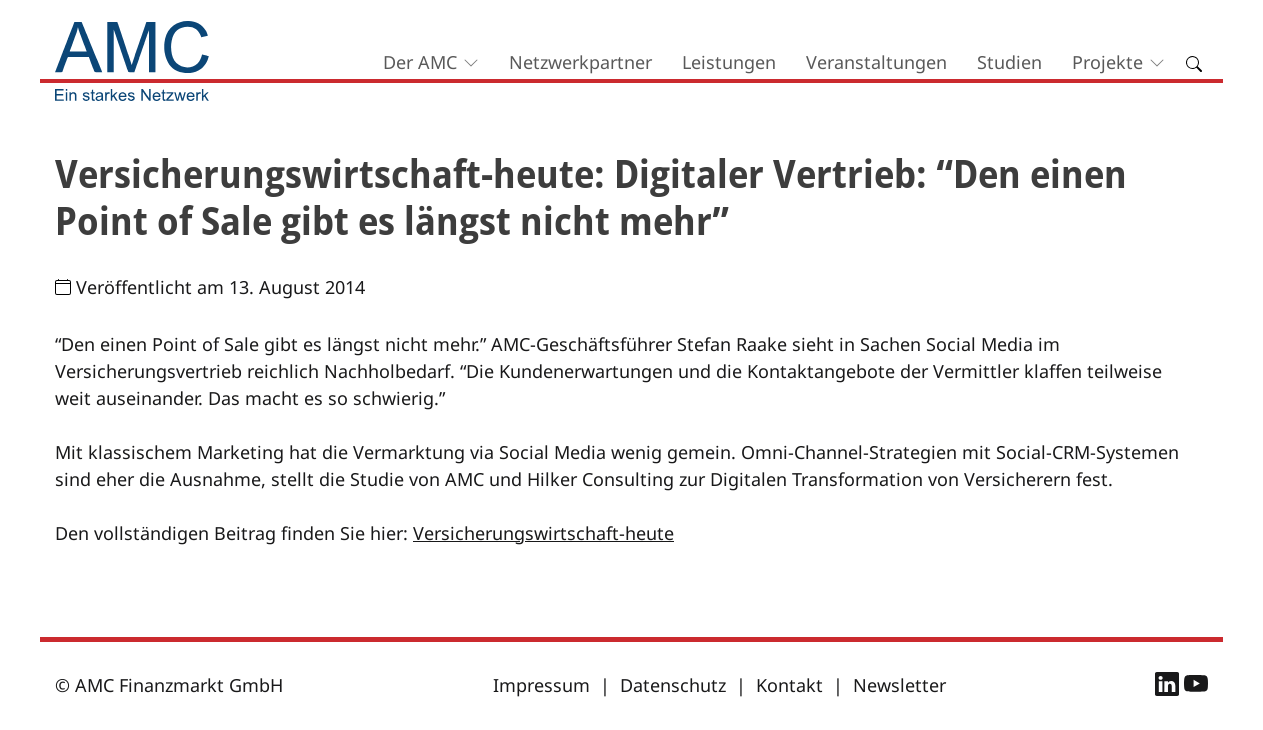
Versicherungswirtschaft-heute (543, 533)
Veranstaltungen (876, 62)
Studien (1009, 62)
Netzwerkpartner (580, 62)
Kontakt (789, 685)
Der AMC (420, 62)
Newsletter (899, 685)
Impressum (541, 685)
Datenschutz (673, 685)
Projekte (1107, 62)
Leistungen (729, 62)
